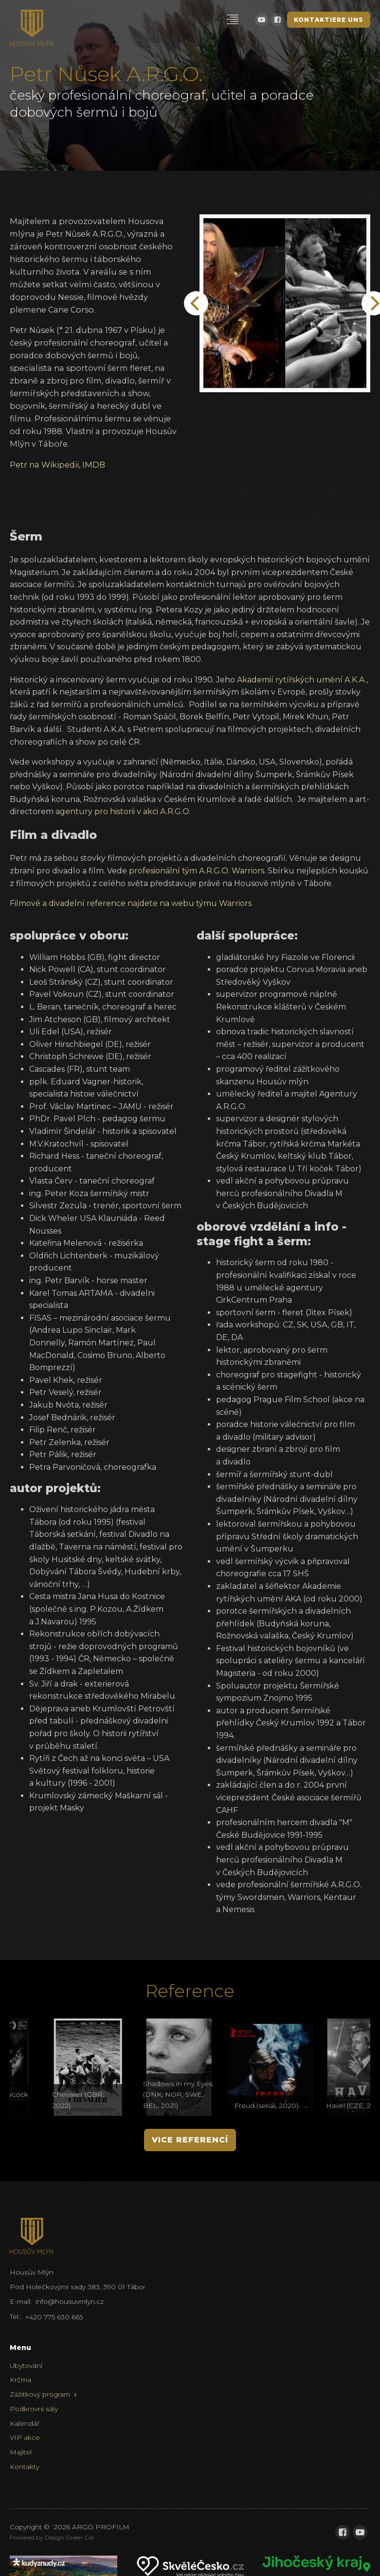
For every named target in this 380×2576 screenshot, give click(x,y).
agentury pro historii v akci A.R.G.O (122, 811)
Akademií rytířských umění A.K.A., (302, 679)
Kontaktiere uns (328, 19)
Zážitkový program (40, 2394)
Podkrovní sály (34, 2409)
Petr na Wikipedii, (45, 465)
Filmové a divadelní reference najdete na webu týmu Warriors (131, 903)
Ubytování (26, 2365)
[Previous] (196, 303)
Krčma (20, 2380)
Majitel (21, 2452)
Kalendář (24, 2423)
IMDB (93, 465)
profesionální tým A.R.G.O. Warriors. (197, 870)
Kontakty (24, 2467)
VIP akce (25, 2437)
